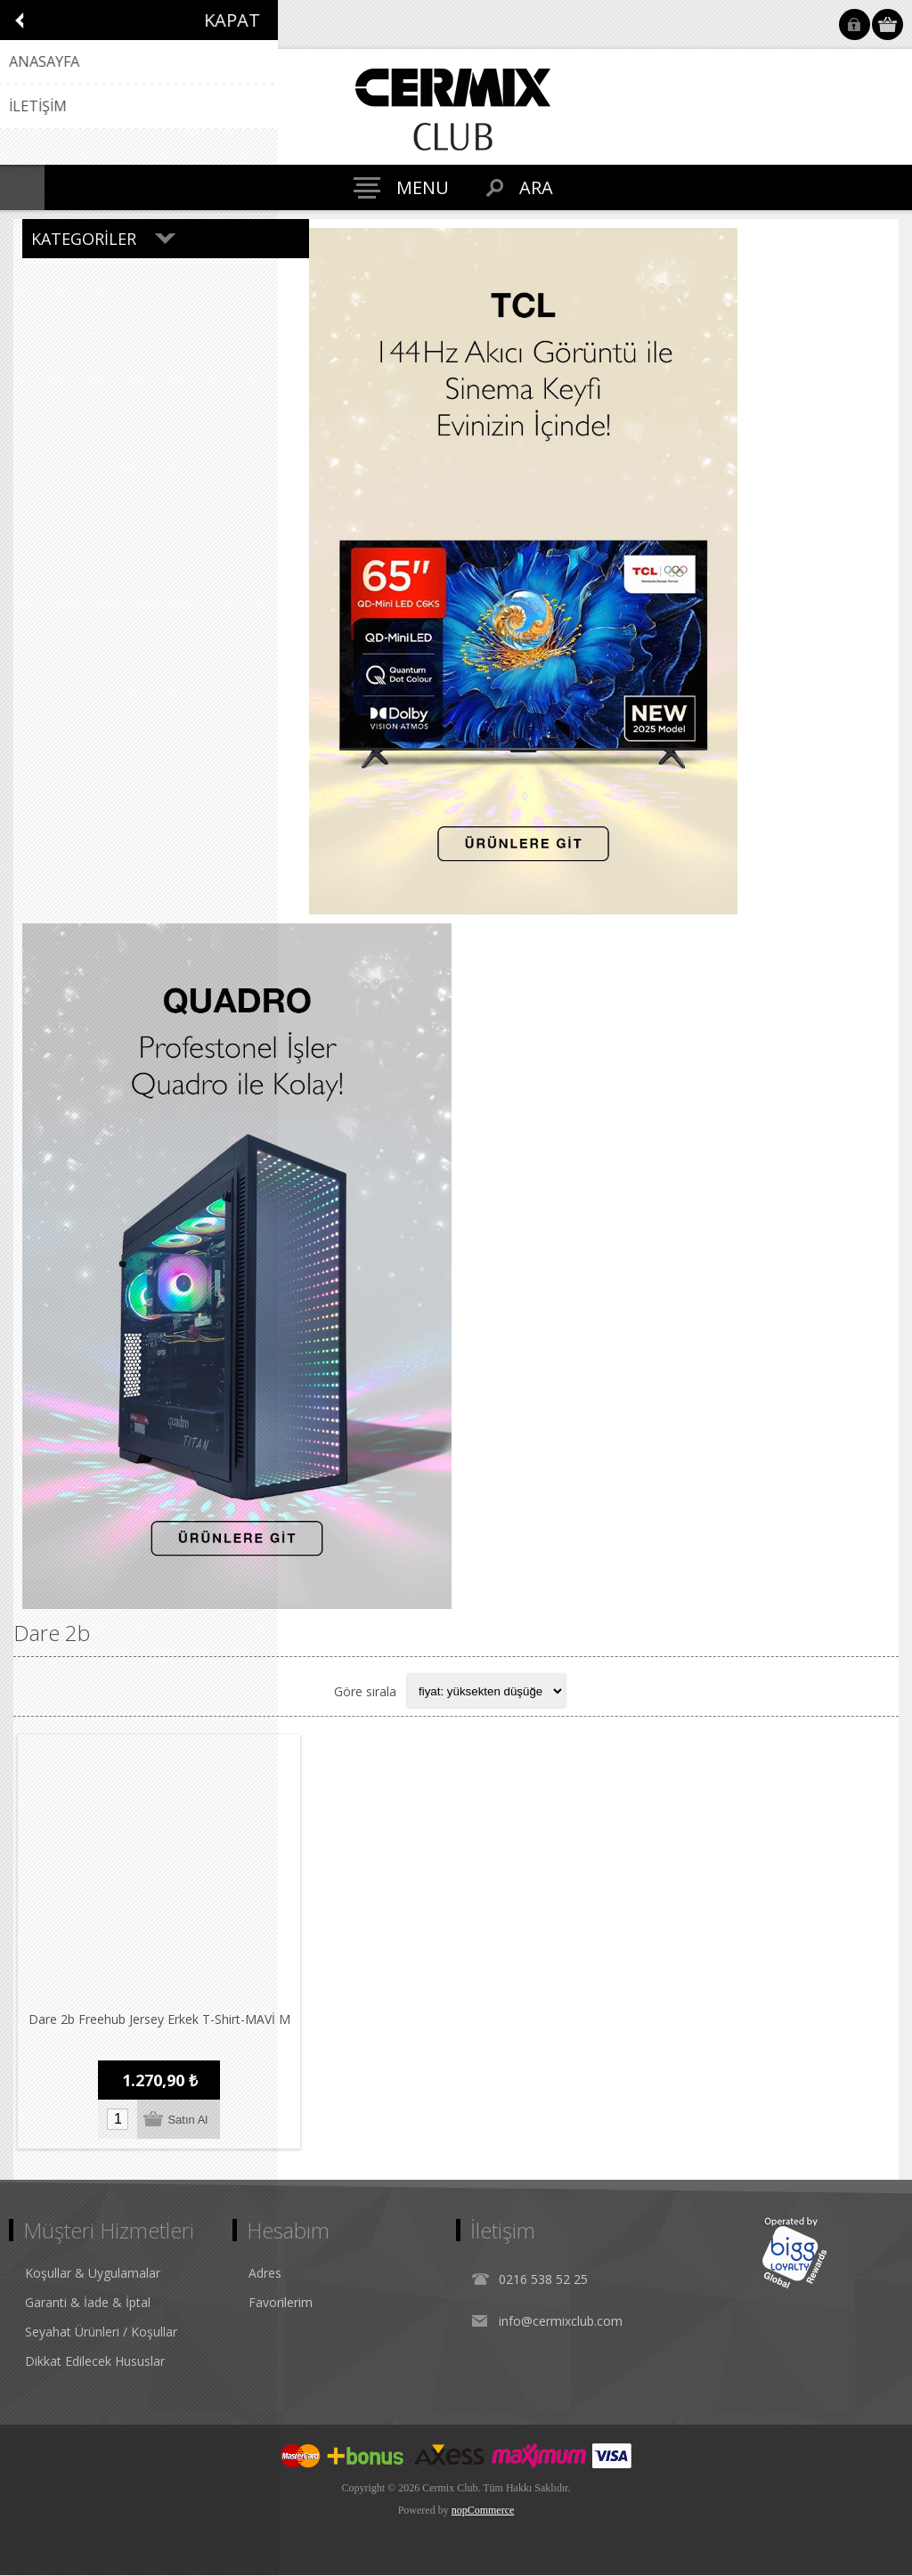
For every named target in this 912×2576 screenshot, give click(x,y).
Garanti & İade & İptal (88, 2303)
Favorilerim (280, 2303)
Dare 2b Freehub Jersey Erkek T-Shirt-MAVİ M (159, 2019)
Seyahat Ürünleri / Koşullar (101, 2332)
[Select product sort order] (486, 1691)
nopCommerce (483, 2511)
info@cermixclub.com (561, 2321)
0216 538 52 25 (543, 2279)
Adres (264, 2273)
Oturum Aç (854, 24)
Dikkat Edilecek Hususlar (95, 2361)
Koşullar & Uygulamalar (92, 2273)
